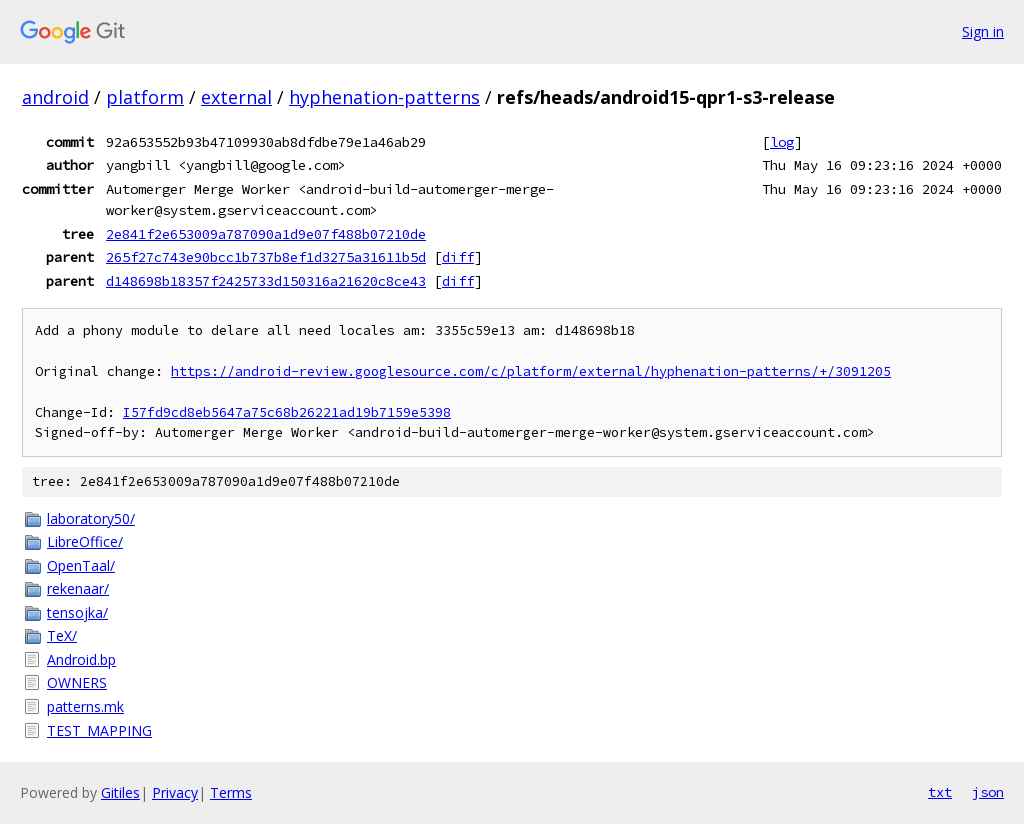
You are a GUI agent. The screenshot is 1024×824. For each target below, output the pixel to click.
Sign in (983, 31)
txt (940, 792)
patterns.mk (85, 706)
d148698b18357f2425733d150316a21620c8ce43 (266, 281)
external (236, 97)
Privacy (175, 792)
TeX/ (62, 635)
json (988, 792)
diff (458, 257)
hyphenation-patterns (384, 97)
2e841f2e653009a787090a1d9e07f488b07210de (266, 234)
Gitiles (120, 792)
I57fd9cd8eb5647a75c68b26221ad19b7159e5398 (287, 412)
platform (145, 97)
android (55, 97)
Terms (231, 792)
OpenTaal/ (81, 565)
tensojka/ (77, 612)
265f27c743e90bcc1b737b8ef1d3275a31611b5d (266, 257)
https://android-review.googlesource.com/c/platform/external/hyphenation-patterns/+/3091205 (531, 371)
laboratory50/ (91, 518)
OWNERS (77, 682)
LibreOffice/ (85, 541)
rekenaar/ (78, 588)
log (782, 142)
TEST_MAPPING (99, 730)
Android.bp (81, 659)
